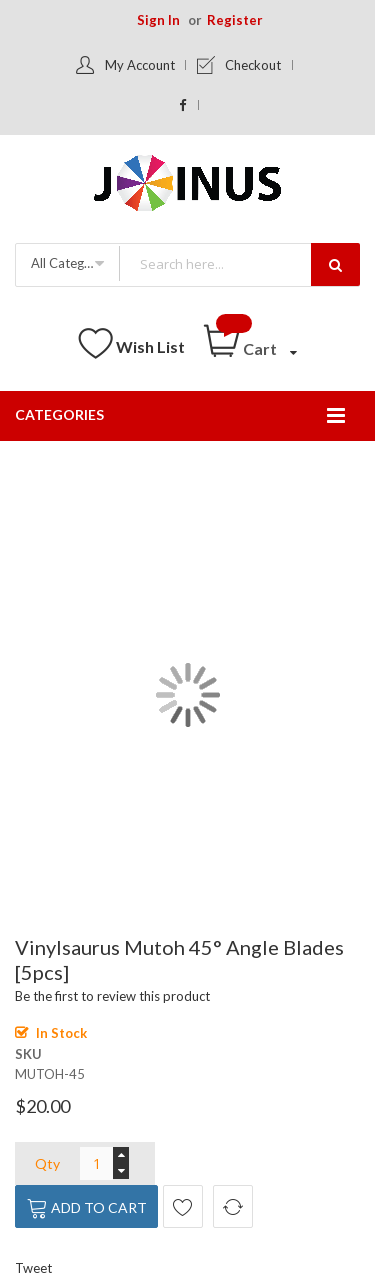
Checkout (253, 65)
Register (235, 20)
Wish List (150, 346)
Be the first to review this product (112, 996)
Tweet (33, 1268)
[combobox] (239, 263)
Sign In (158, 20)
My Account (140, 65)
